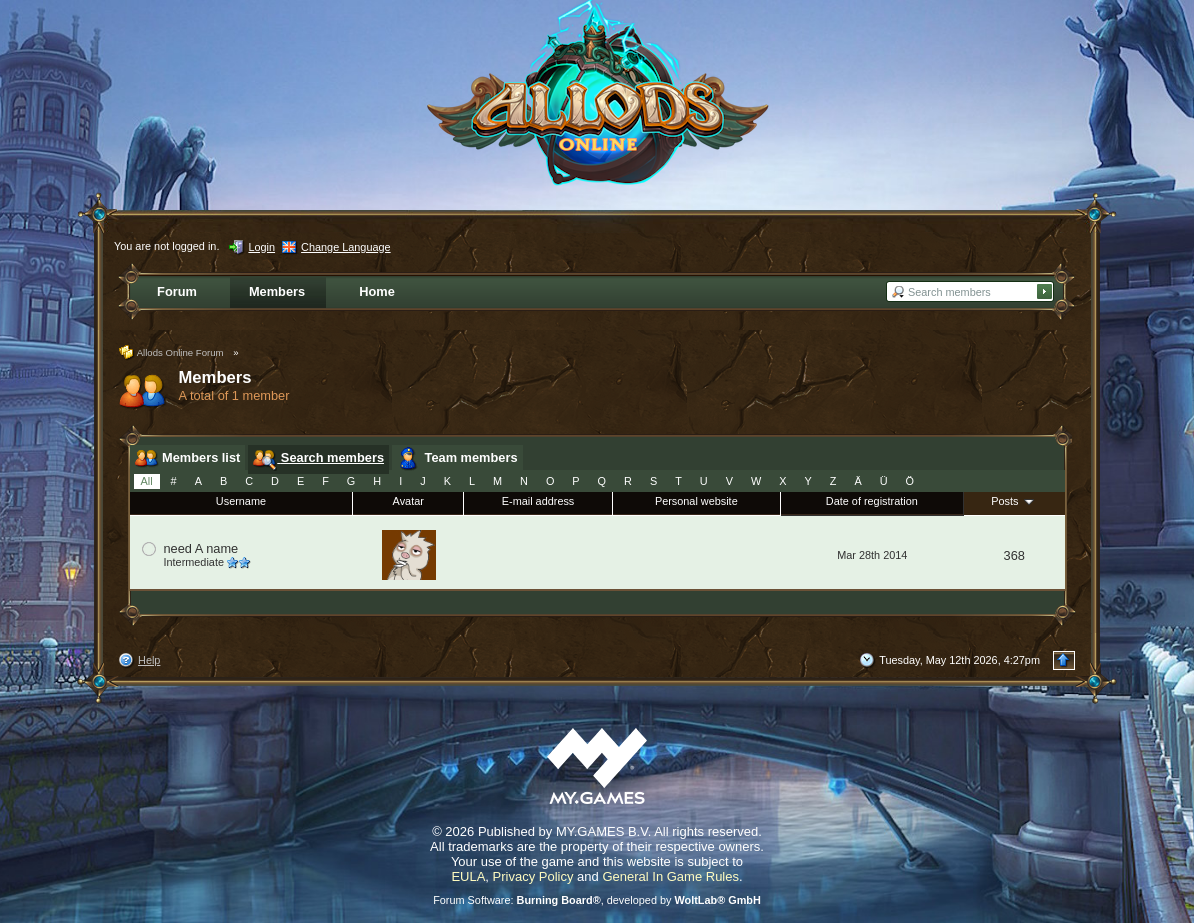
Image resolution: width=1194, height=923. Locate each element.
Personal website (696, 501)
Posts (1014, 501)
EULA (468, 876)
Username (241, 501)
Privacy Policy (533, 876)
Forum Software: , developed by (597, 900)
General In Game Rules (670, 876)
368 (1014, 555)
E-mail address (538, 501)
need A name (201, 548)
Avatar (408, 501)
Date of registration (872, 501)
